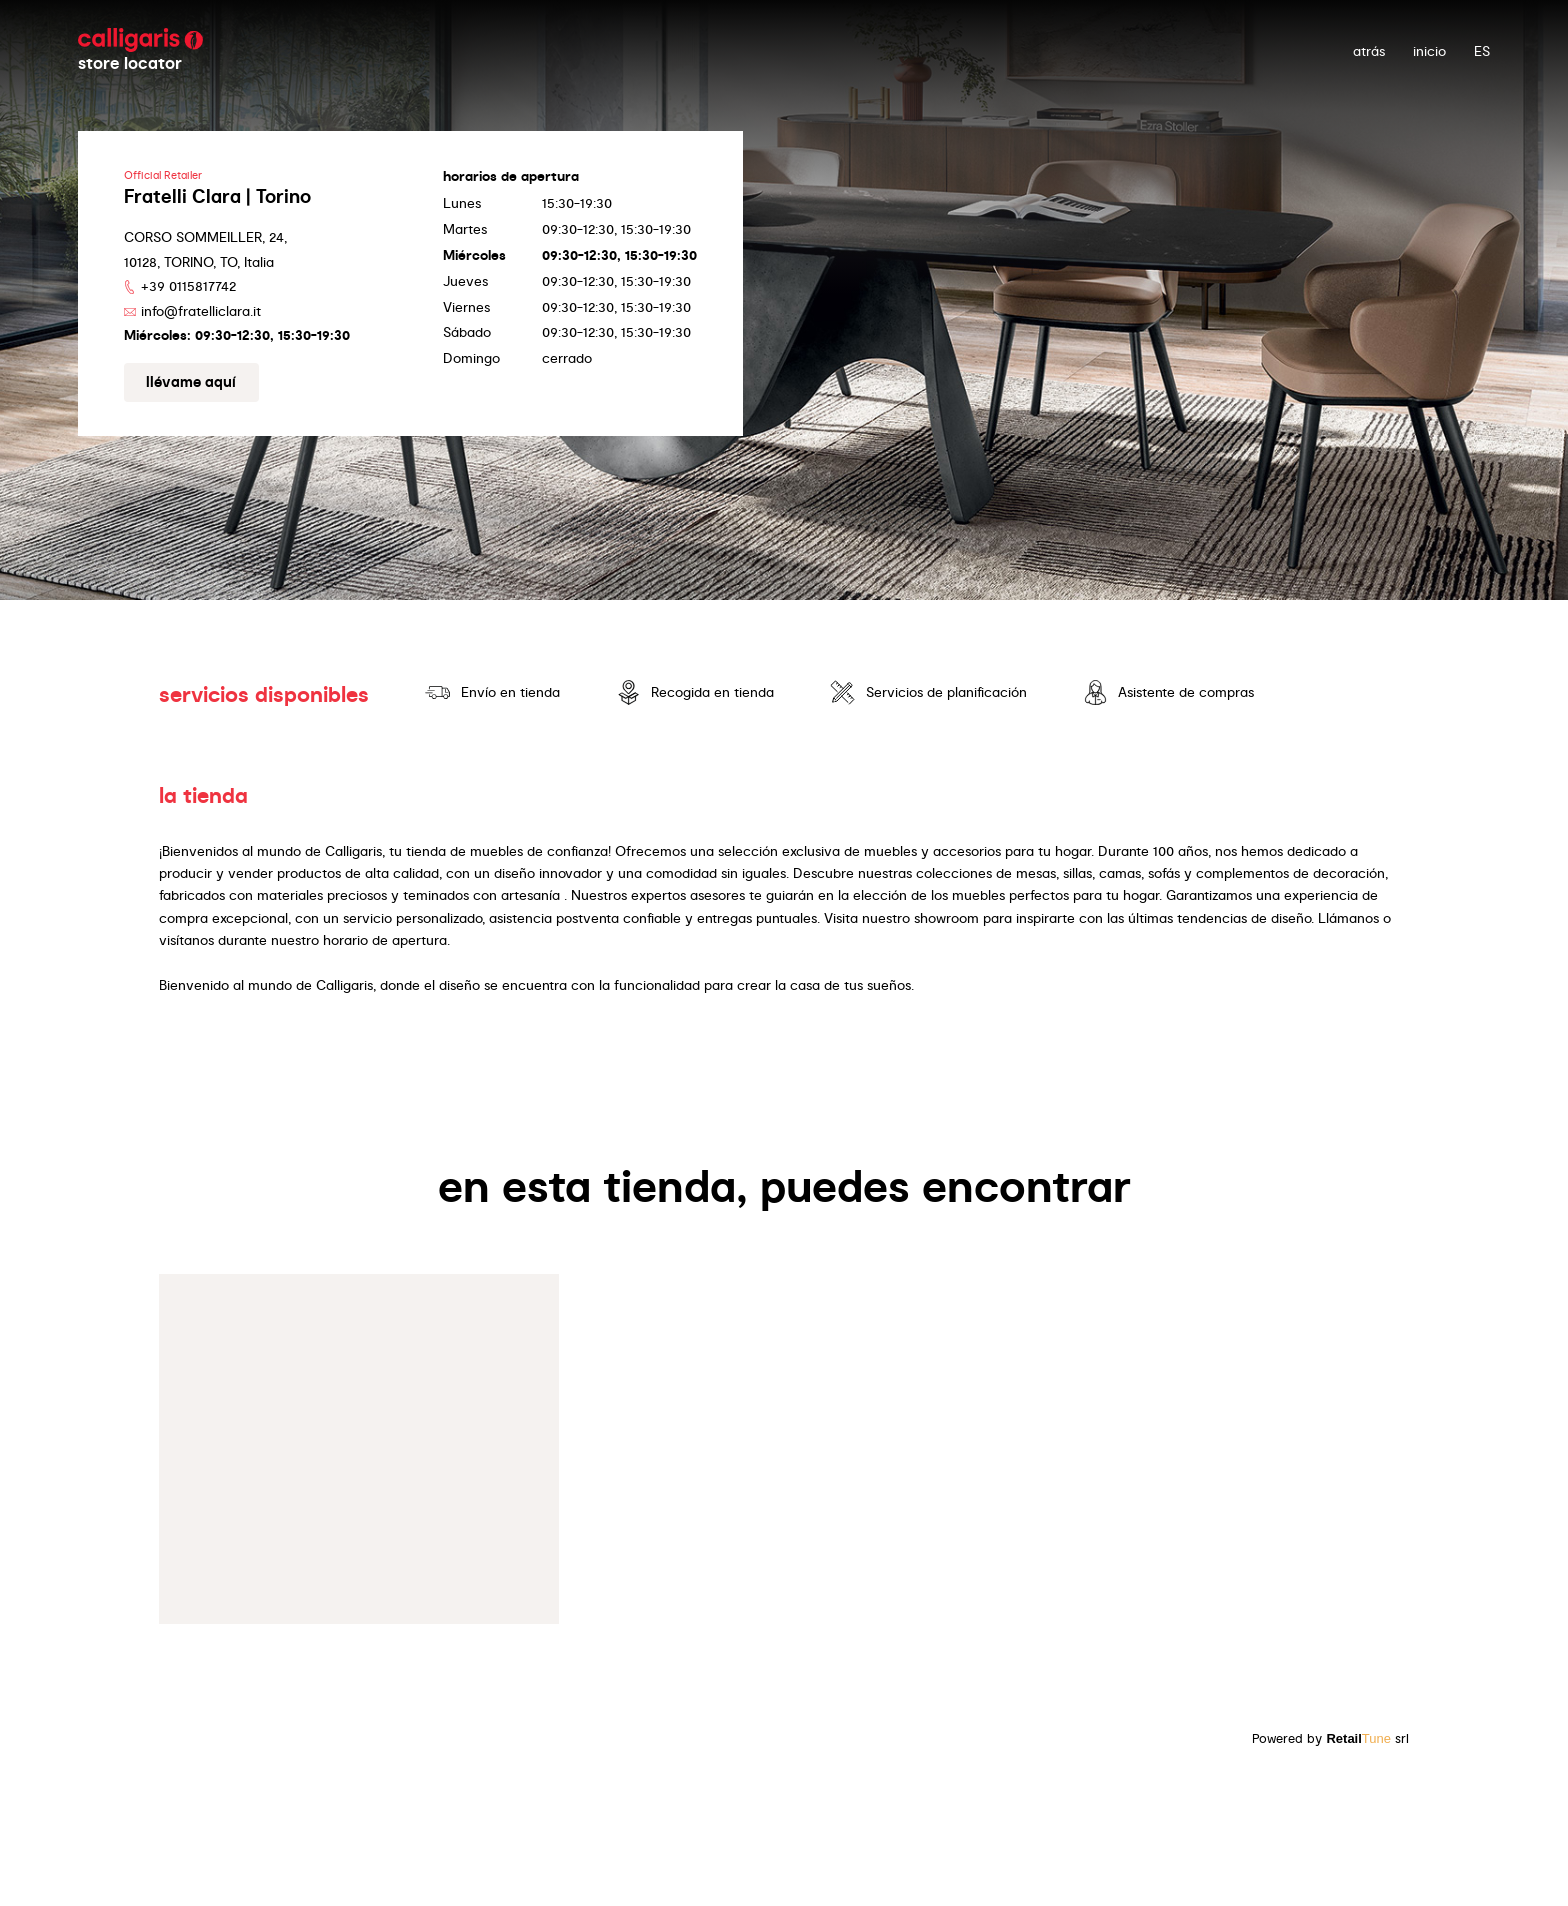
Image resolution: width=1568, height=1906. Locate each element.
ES (1482, 51)
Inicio (1429, 51)
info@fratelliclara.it (201, 311)
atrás (1369, 51)
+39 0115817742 (188, 286)
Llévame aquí (191, 382)
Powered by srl (1330, 1738)
